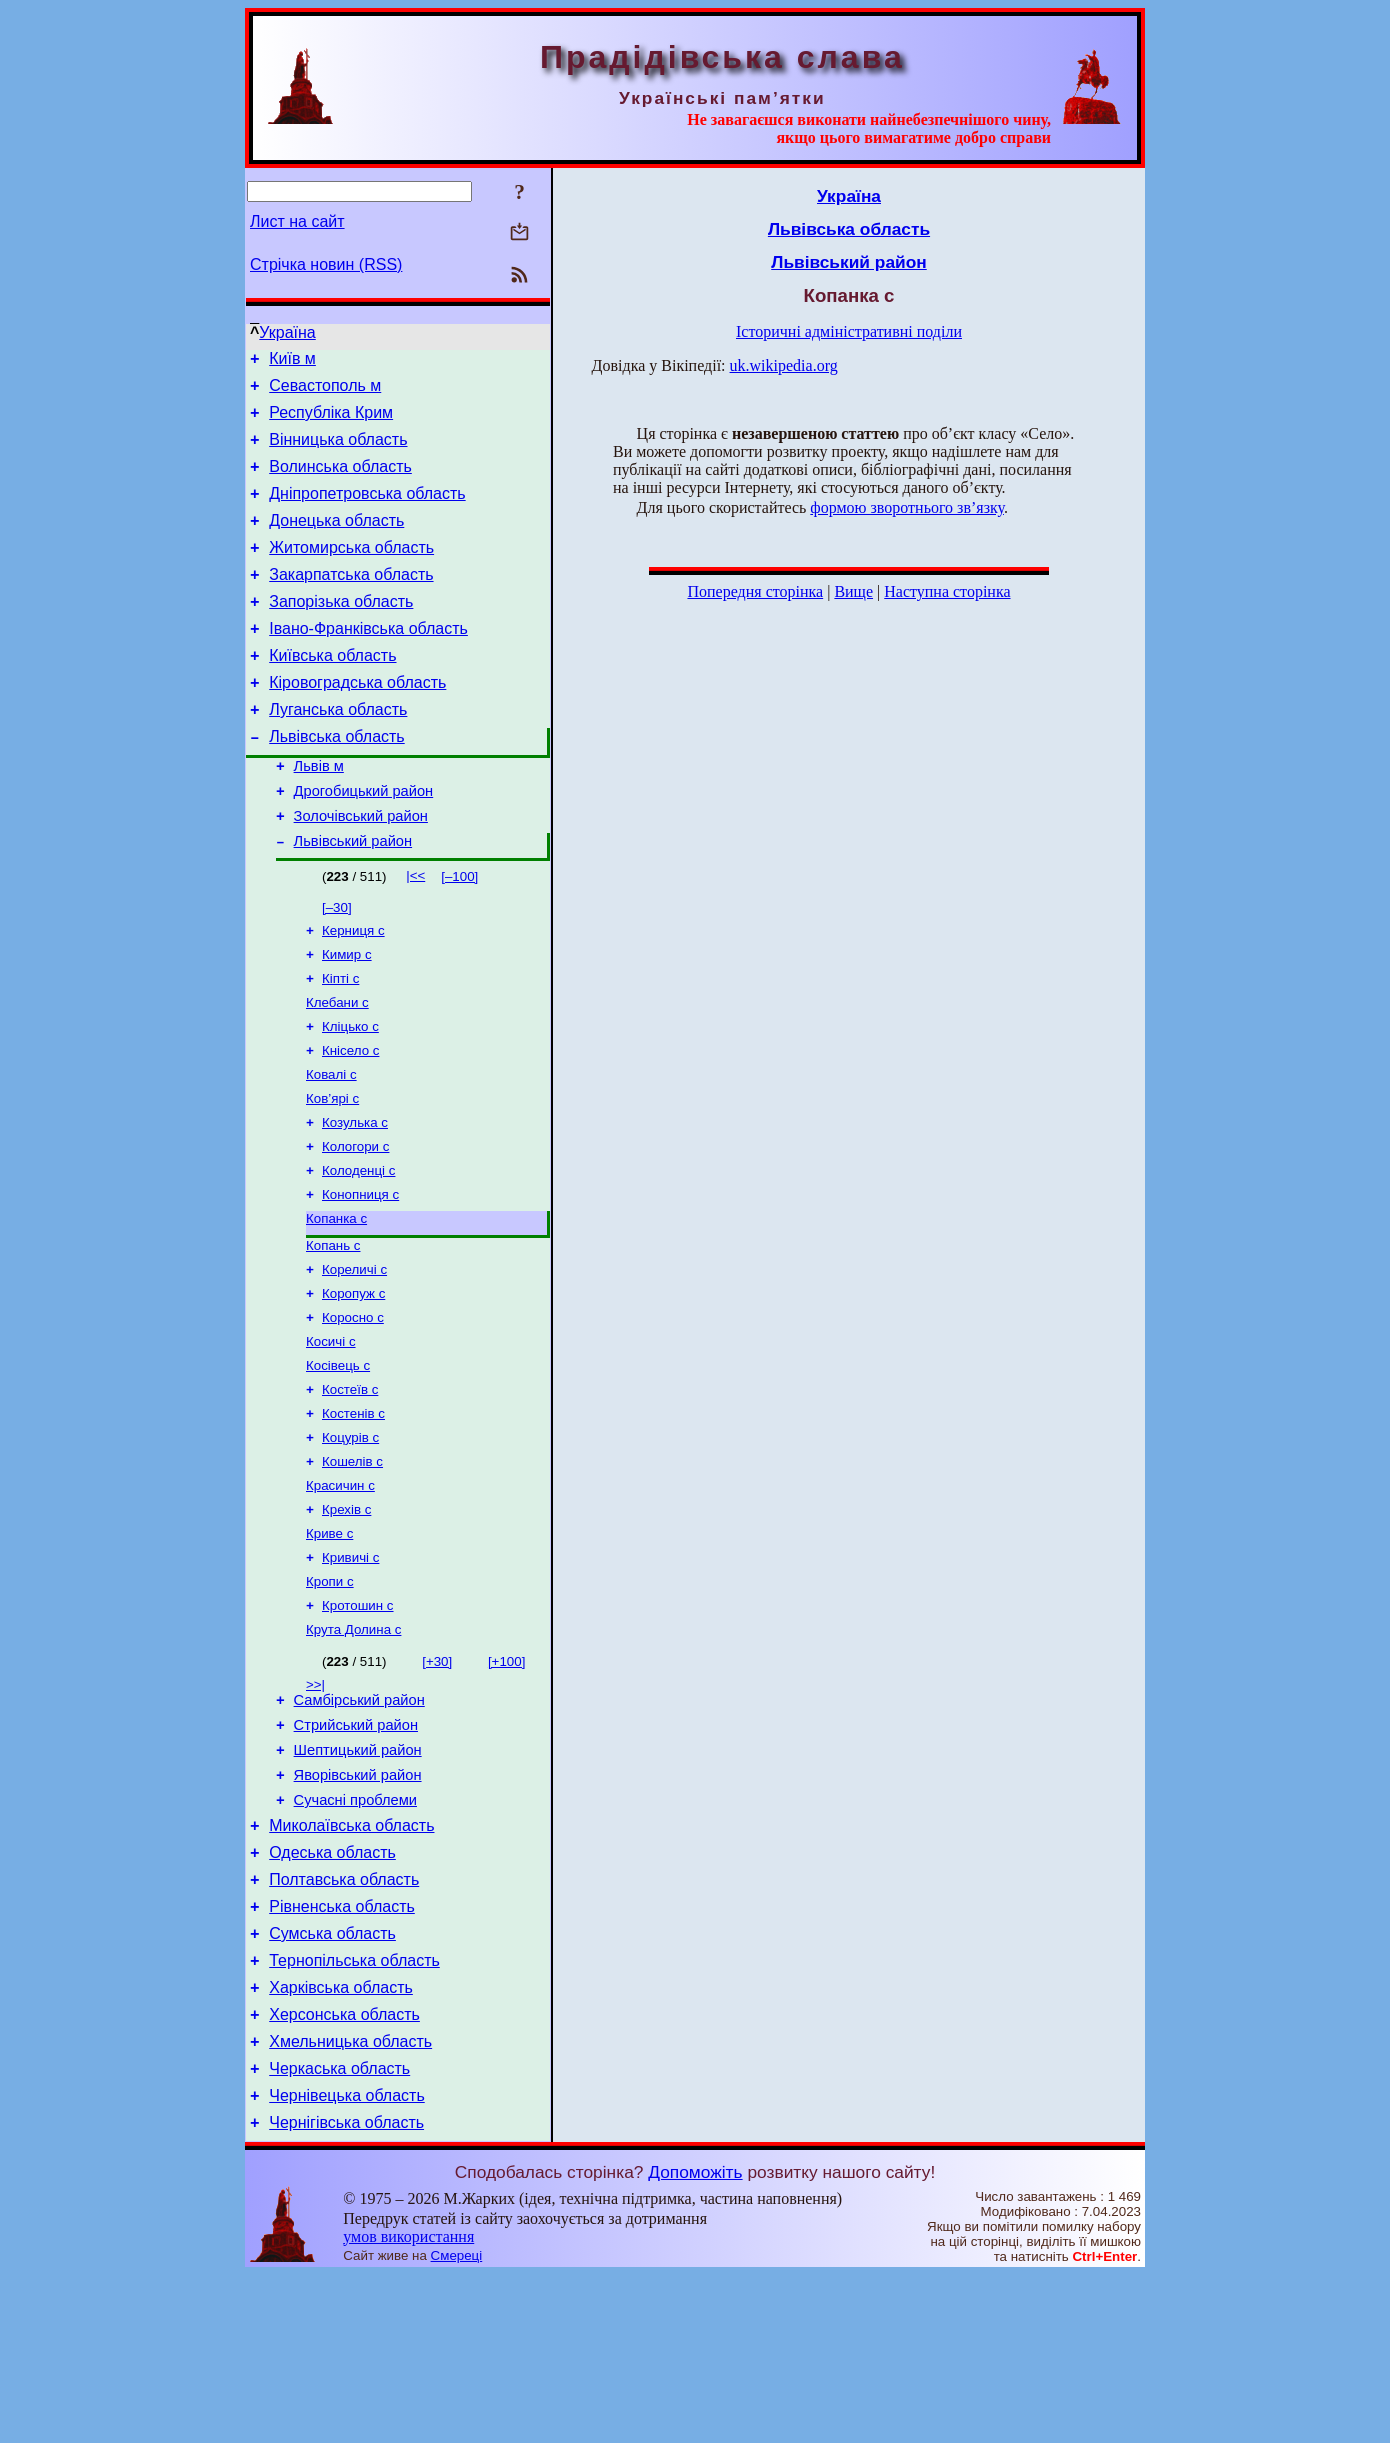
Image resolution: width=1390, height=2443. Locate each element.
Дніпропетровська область (367, 511)
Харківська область (341, 2140)
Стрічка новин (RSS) (326, 264)
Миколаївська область (351, 1960)
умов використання (408, 2404)
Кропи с (330, 1694)
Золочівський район (361, 870)
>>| (315, 1801)
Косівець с (338, 1460)
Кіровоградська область (357, 721)
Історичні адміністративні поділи (849, 331)
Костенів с (353, 1512)
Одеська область (332, 1990)
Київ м (292, 361)
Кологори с (355, 1223)
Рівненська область (342, 2050)
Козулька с (355, 1197)
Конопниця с (360, 1275)
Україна (287, 332)
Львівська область (336, 781)
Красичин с (340, 1590)
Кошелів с (352, 1564)
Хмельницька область (350, 2200)
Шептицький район (358, 1876)
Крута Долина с (353, 1746)
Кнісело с (350, 1119)
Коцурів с (350, 1538)
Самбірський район (359, 1820)
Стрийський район (356, 1848)
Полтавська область (344, 2020)
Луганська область (338, 751)
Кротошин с (358, 1720)
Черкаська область (339, 2230)
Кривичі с (350, 1668)
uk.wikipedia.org (784, 365)
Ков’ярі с (332, 1171)
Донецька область (336, 541)
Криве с (329, 1642)
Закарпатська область (351, 601)
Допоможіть (695, 2340)
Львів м (319, 814)
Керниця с (353, 989)
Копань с (333, 1330)
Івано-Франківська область (368, 661)
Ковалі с (331, 1145)
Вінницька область (338, 451)
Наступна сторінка (947, 591)
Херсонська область (344, 2170)
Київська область (332, 691)
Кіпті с (340, 1041)
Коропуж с (353, 1382)
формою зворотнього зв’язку (907, 507)
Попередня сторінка (755, 591)
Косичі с (331, 1434)
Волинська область (340, 481)
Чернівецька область (347, 2260)
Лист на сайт (297, 221)
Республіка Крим (331, 421)
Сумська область (332, 2080)
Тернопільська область (354, 2110)
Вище (853, 591)
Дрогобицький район (364, 842)
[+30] (437, 1778)
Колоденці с (358, 1249)
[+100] (506, 1778)
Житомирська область (351, 571)
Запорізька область (341, 631)
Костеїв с (350, 1486)
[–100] (459, 933)
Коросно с (353, 1408)
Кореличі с (354, 1356)
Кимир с (347, 1015)
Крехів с (346, 1616)
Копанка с (336, 1301)
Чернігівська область (346, 2290)
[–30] (337, 964)
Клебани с (337, 1067)
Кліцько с (350, 1093)
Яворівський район (358, 1904)
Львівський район (353, 898)
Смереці (457, 2423)
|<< (415, 932)
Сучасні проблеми (355, 1932)
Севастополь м (325, 391)
